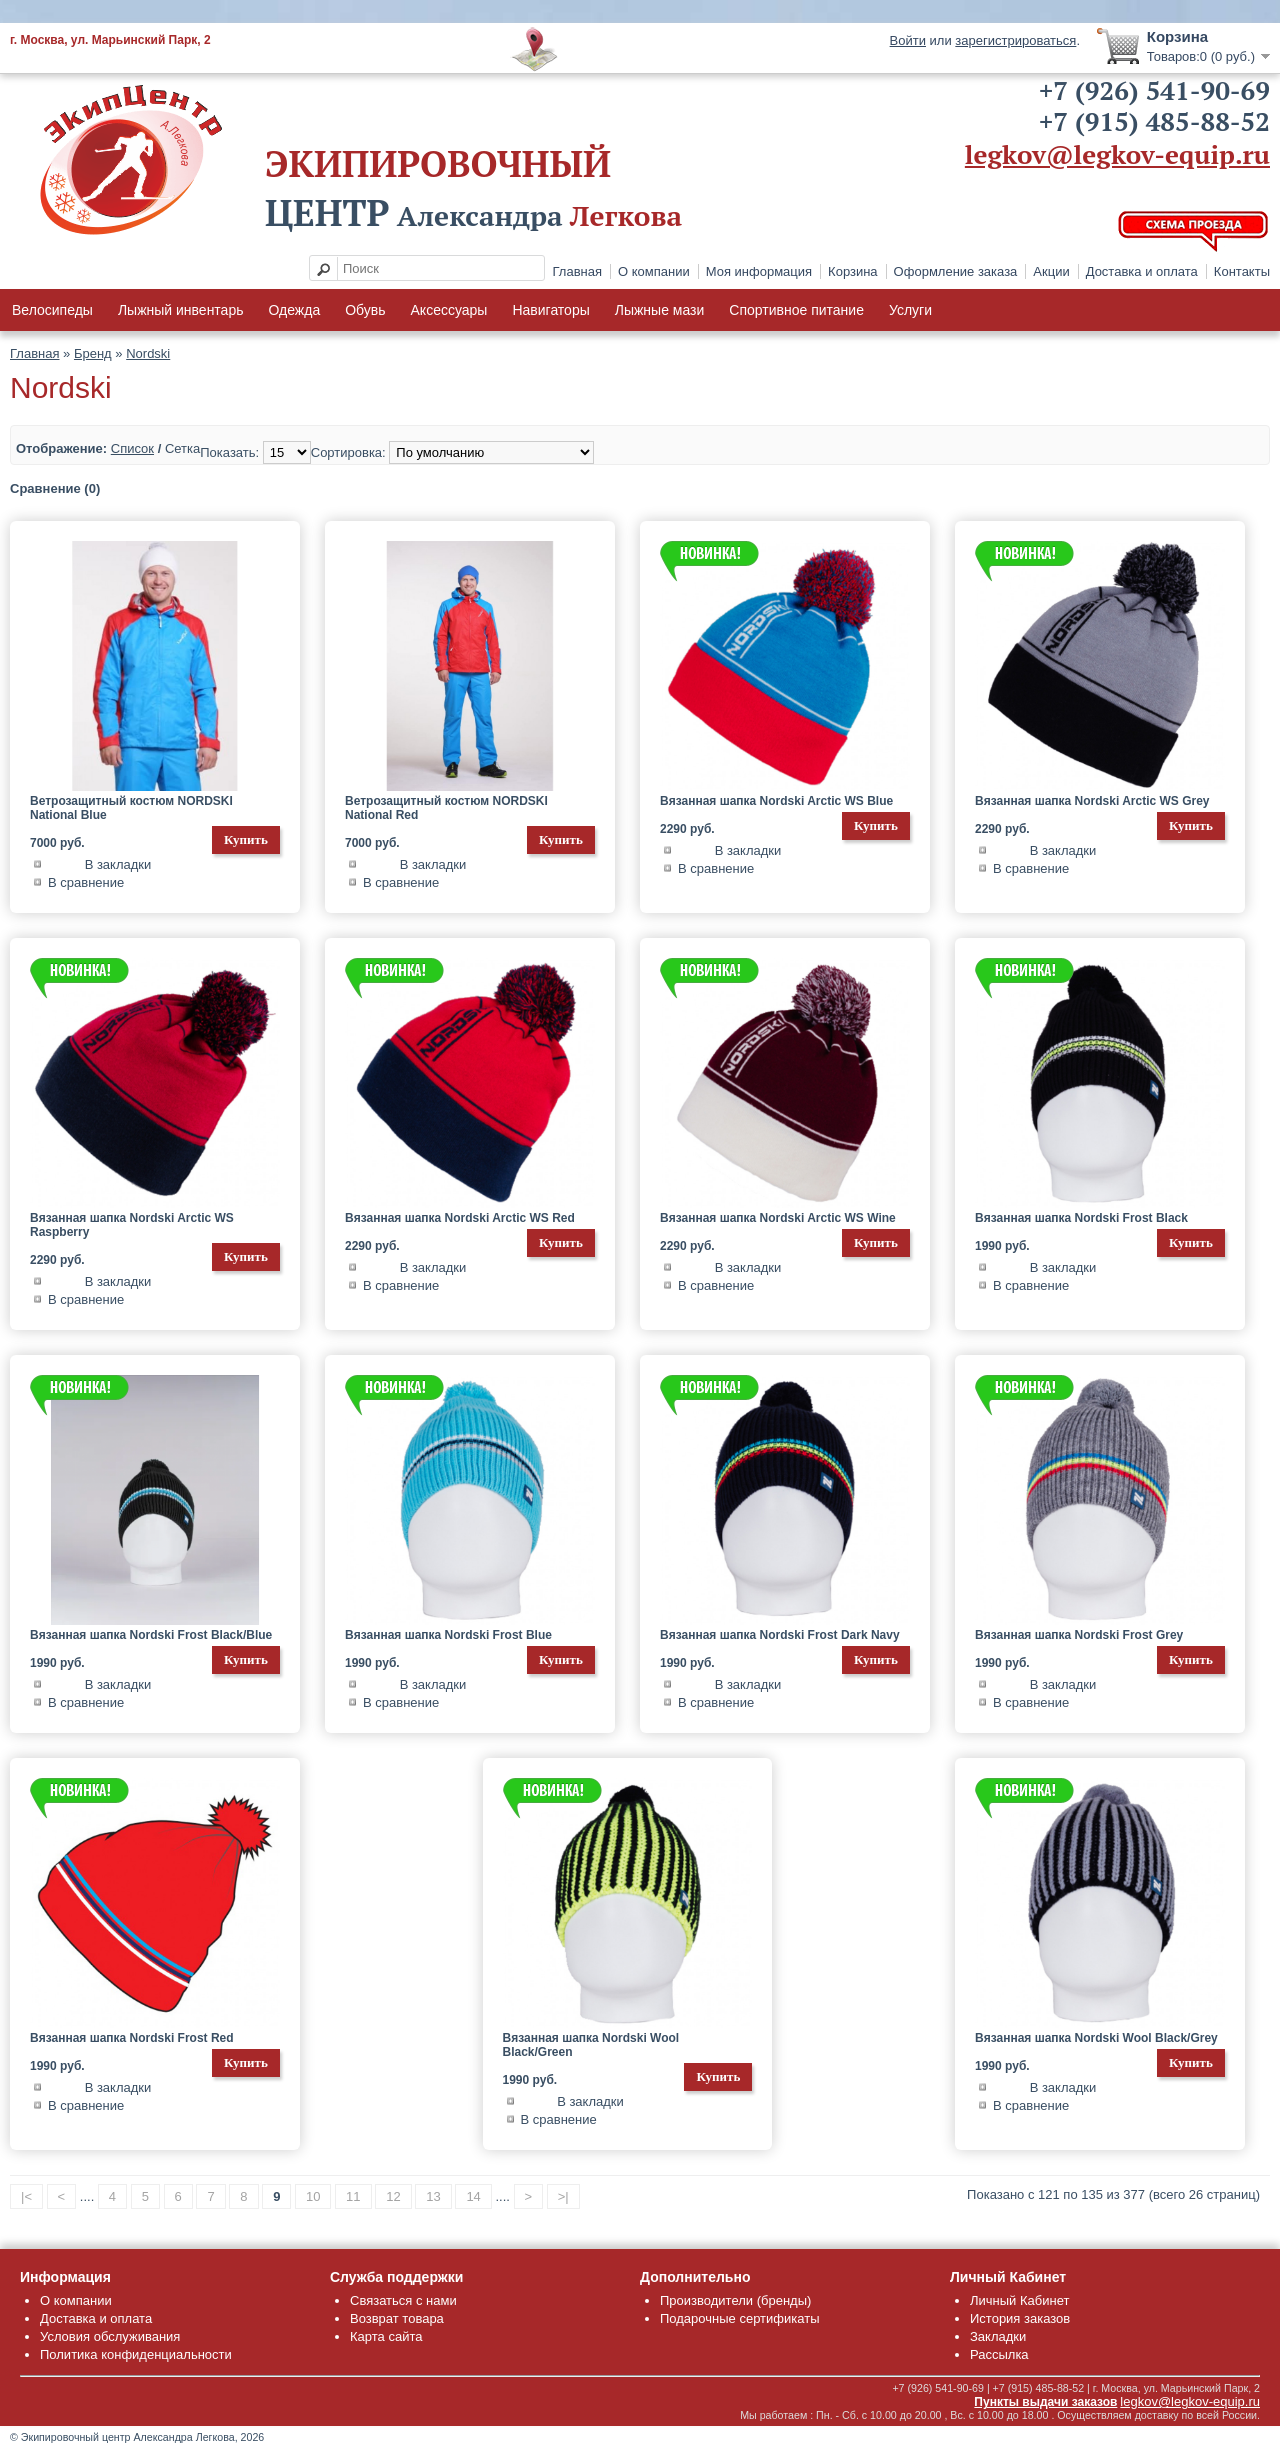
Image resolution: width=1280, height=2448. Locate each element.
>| (563, 2196)
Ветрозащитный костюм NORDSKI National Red (446, 808)
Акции (1051, 271)
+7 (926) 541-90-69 (1154, 90)
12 (393, 2196)
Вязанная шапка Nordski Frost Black (1081, 1218)
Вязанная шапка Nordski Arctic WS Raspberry (132, 1225)
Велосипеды (52, 310)
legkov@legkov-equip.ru (1117, 154)
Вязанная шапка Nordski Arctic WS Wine (778, 1218)
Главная (577, 271)
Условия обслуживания (110, 2336)
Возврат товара (397, 2318)
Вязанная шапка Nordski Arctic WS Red (460, 1218)
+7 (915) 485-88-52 (1154, 121)
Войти (908, 40)
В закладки (118, 864)
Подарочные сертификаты (739, 2318)
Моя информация (759, 271)
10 (313, 2196)
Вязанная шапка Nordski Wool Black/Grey (1096, 2038)
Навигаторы (550, 310)
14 (473, 2196)
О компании (654, 271)
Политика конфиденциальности (136, 2354)
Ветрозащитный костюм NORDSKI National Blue (131, 808)
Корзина (853, 271)
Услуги (910, 310)
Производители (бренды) (735, 2300)
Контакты (1242, 271)
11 (353, 2196)
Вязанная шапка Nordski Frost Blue (448, 1635)
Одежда (294, 310)
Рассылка (999, 2354)
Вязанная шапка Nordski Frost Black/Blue (151, 1635)
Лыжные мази (660, 310)
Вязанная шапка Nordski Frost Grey (1079, 1635)
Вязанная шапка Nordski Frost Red (132, 2038)
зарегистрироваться (1015, 40)
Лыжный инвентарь (181, 310)
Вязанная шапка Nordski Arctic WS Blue (776, 801)
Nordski (148, 353)
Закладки (998, 2336)
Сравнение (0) (55, 488)
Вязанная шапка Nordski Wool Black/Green (591, 2045)
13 (433, 2196)
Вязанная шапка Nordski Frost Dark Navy (780, 1635)
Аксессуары (449, 310)
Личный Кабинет (1019, 2300)
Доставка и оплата (1142, 271)
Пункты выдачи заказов (1045, 2402)
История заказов (1020, 2318)
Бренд (93, 353)
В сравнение (86, 882)
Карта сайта (386, 2336)
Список (132, 448)
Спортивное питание (796, 310)
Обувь (365, 310)
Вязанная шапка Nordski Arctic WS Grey (1092, 801)
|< (26, 2196)
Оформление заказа (956, 271)
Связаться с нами (403, 2300)
